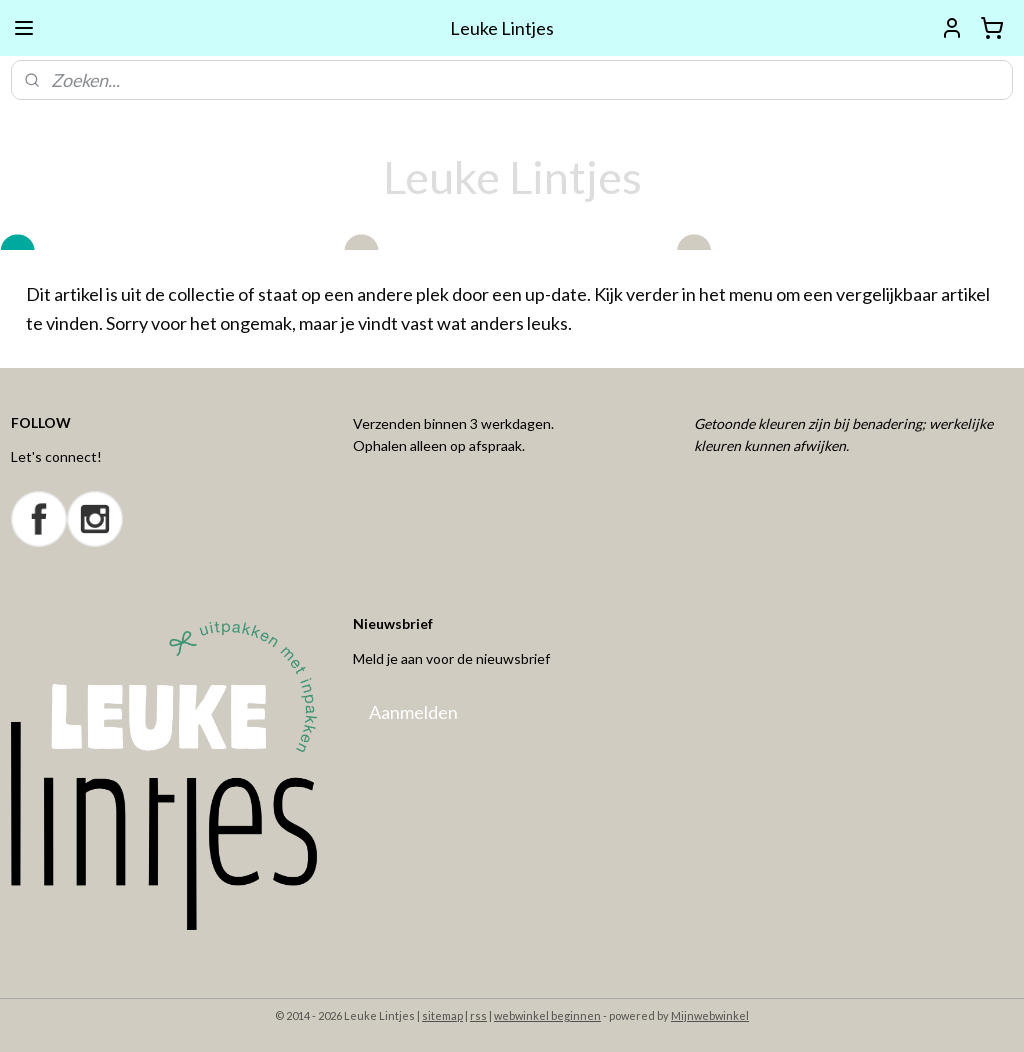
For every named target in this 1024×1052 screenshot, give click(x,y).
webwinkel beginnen (547, 1015)
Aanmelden (413, 712)
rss (478, 1015)
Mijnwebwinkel (710, 1015)
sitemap (442, 1015)
